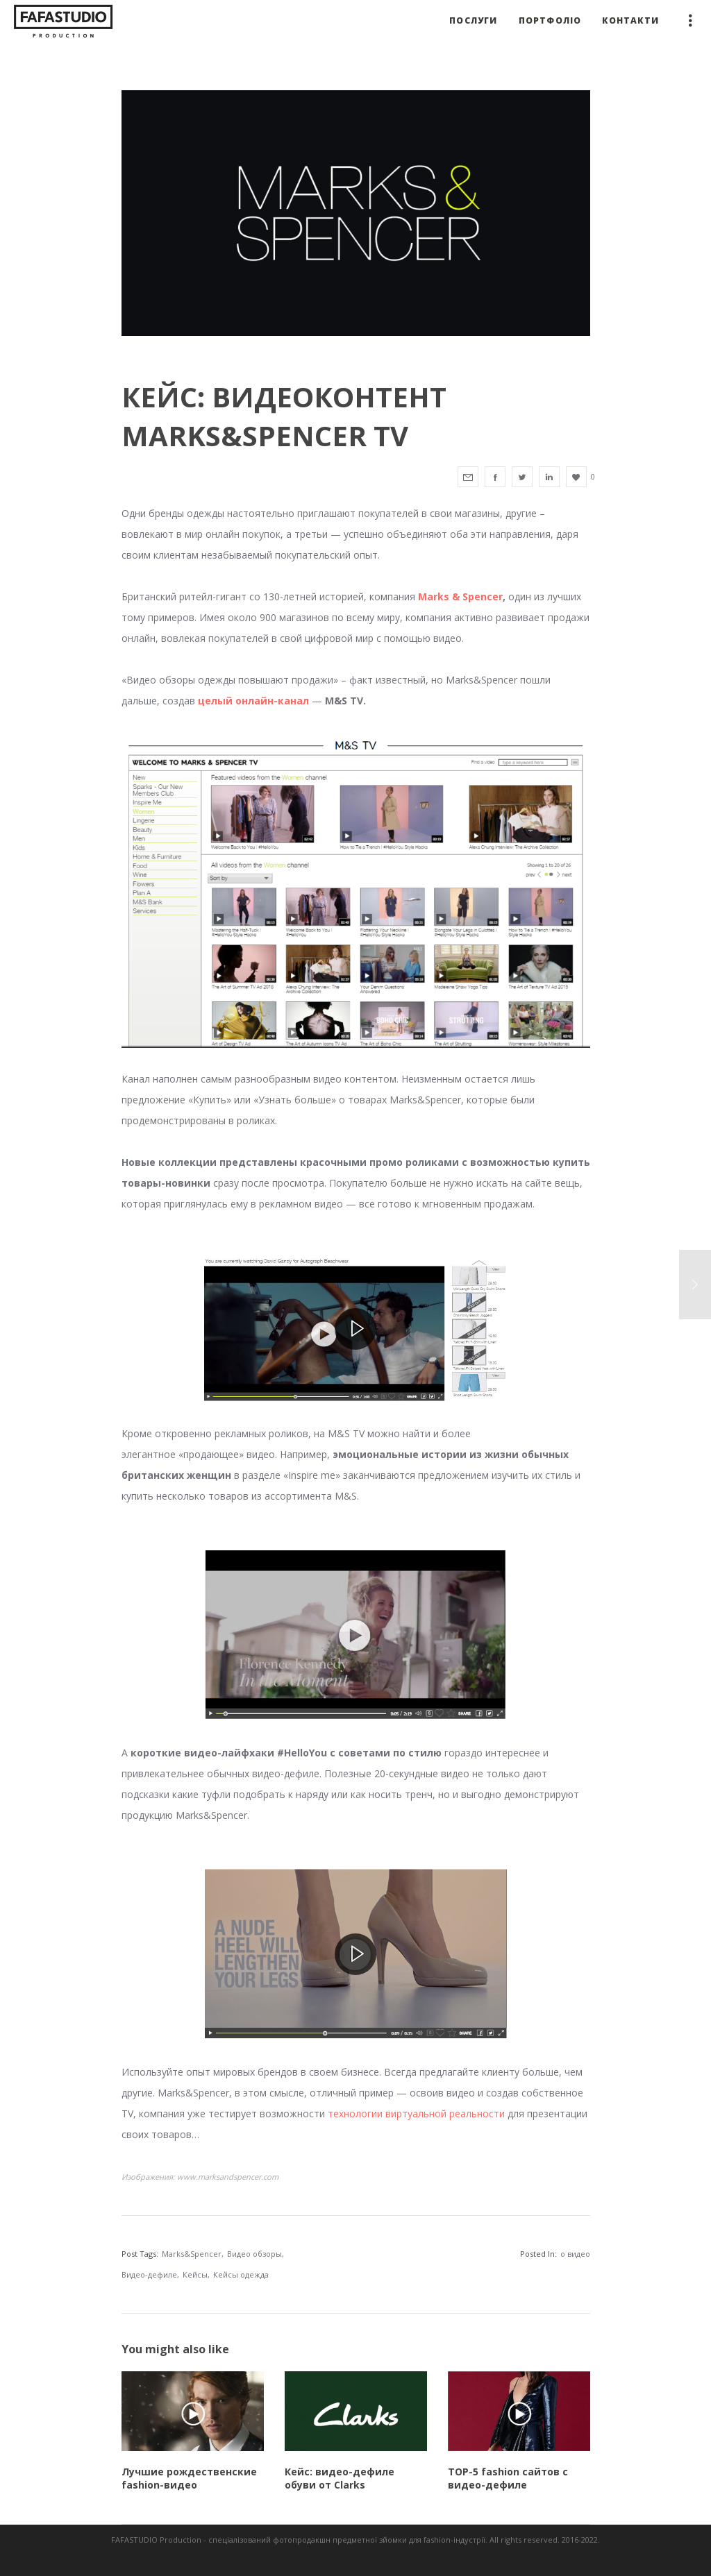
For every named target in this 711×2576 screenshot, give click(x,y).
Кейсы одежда (241, 2274)
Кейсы (195, 2274)
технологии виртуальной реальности (416, 2113)
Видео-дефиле (149, 2274)
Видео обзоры (254, 2253)
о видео (575, 2253)
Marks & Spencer (460, 596)
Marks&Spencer (191, 2253)
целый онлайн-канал (253, 700)
